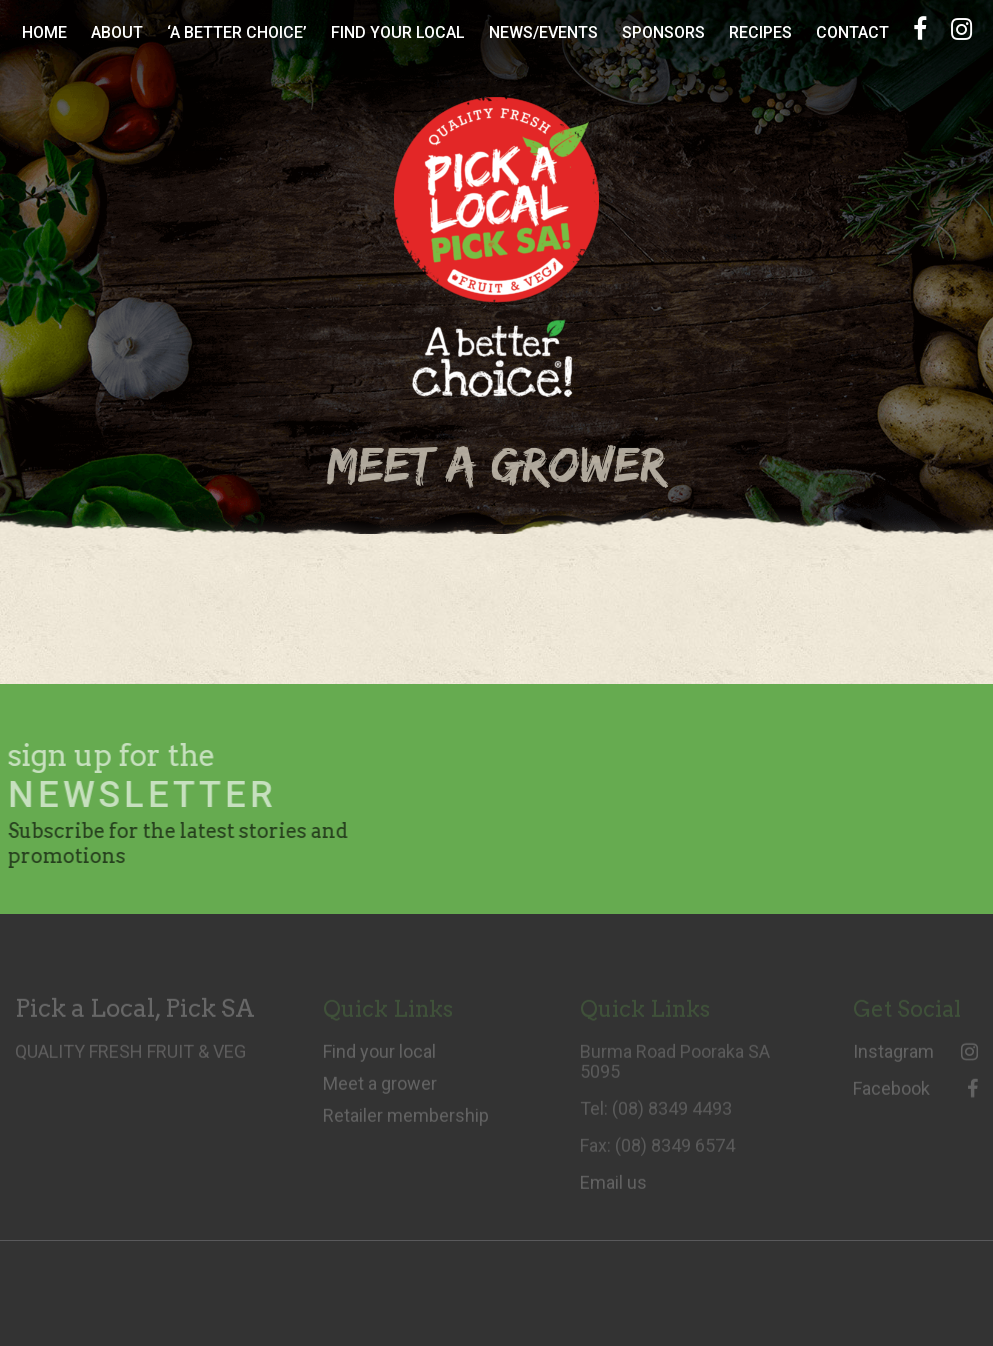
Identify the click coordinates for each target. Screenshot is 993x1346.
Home (44, 32)
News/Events (543, 32)
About (117, 32)
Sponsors (663, 32)
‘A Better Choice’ (237, 32)
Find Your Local (398, 32)
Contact (852, 32)
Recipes (760, 32)
